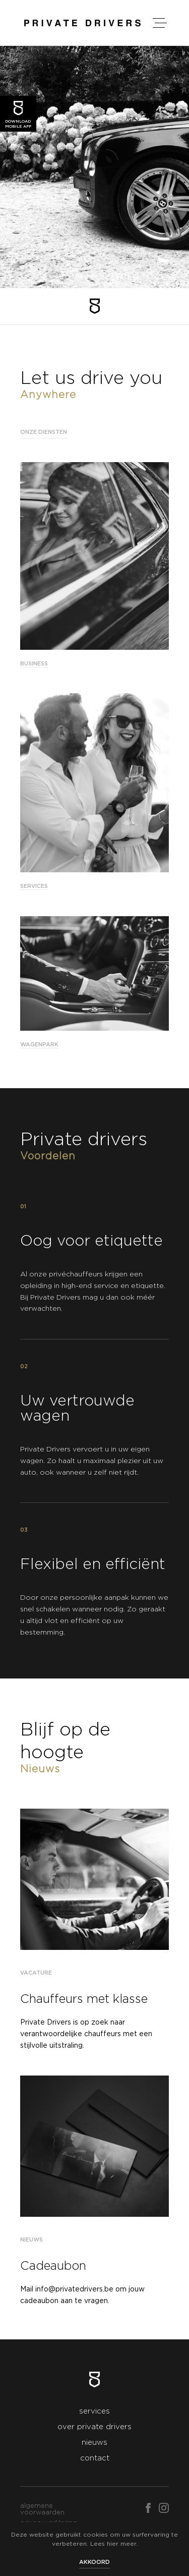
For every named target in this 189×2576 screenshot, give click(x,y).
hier (112, 2544)
